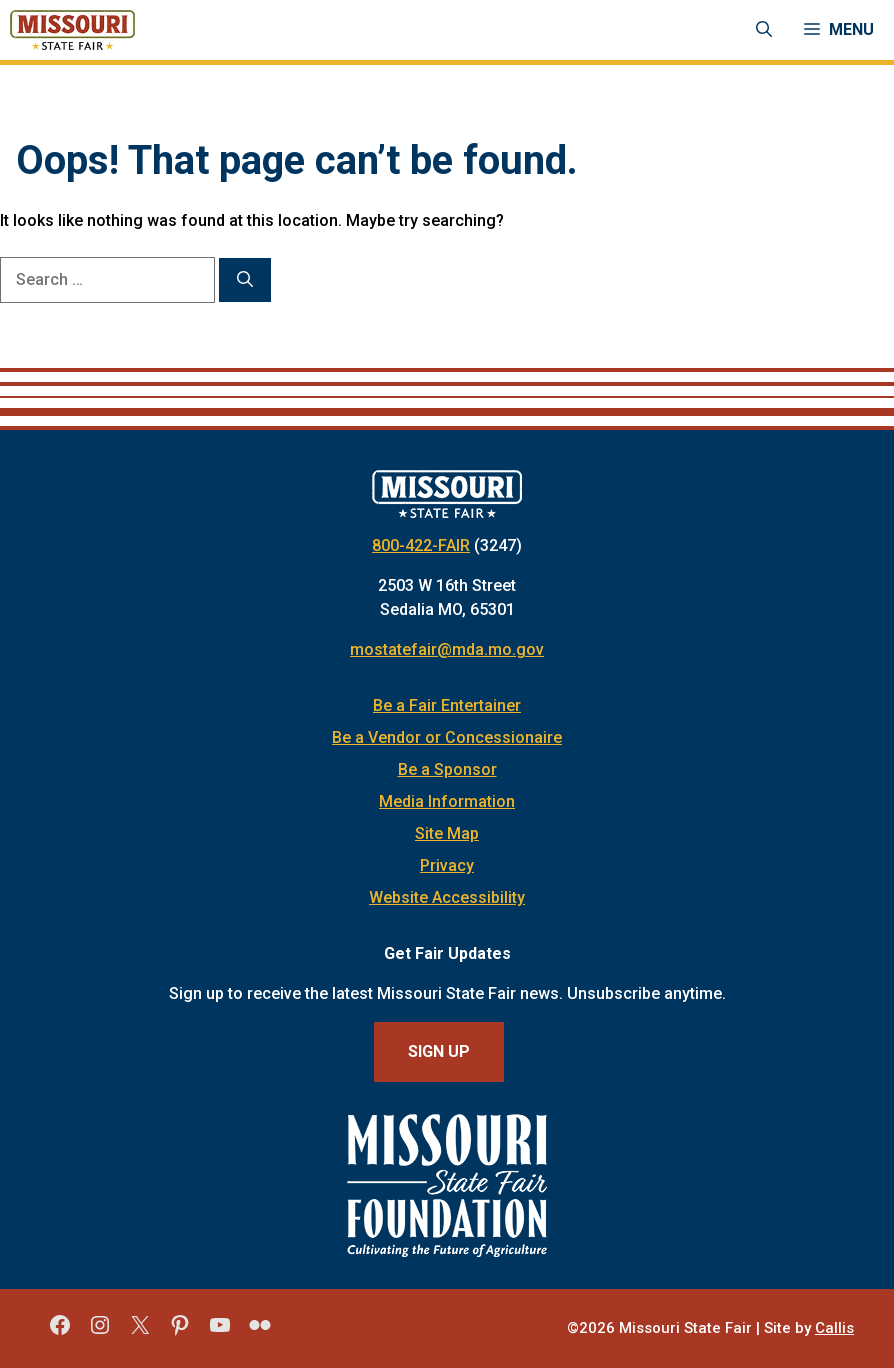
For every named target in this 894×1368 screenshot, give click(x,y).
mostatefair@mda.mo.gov (447, 649)
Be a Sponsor (447, 769)
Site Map (447, 833)
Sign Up (439, 1051)
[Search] (245, 280)
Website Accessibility (447, 897)
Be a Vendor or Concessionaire (447, 737)
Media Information (447, 801)
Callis (834, 1328)
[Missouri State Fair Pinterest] (180, 1332)
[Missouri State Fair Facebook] (60, 1332)
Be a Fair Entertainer (447, 705)
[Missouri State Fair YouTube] (220, 1332)
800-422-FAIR (421, 545)
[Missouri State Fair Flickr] (260, 1332)
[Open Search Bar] (764, 30)
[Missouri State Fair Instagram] (100, 1332)
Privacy (447, 865)
